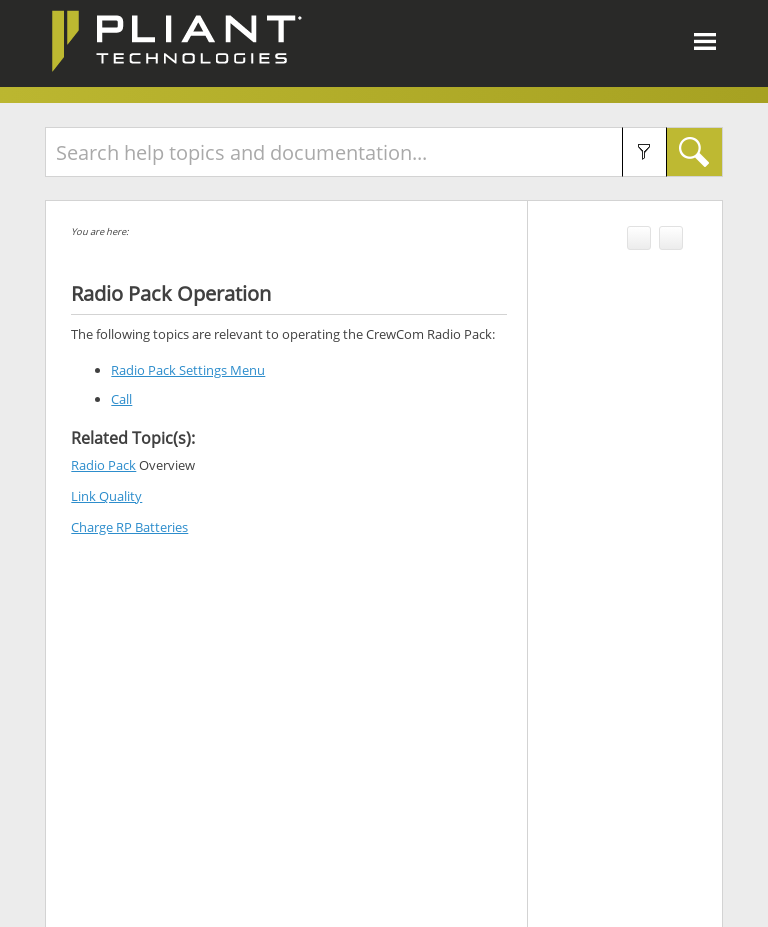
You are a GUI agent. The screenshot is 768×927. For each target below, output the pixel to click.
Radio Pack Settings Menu (188, 370)
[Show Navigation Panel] (705, 41)
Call (121, 399)
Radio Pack (103, 465)
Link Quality (106, 496)
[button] (644, 152)
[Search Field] (383, 152)
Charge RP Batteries (129, 527)
